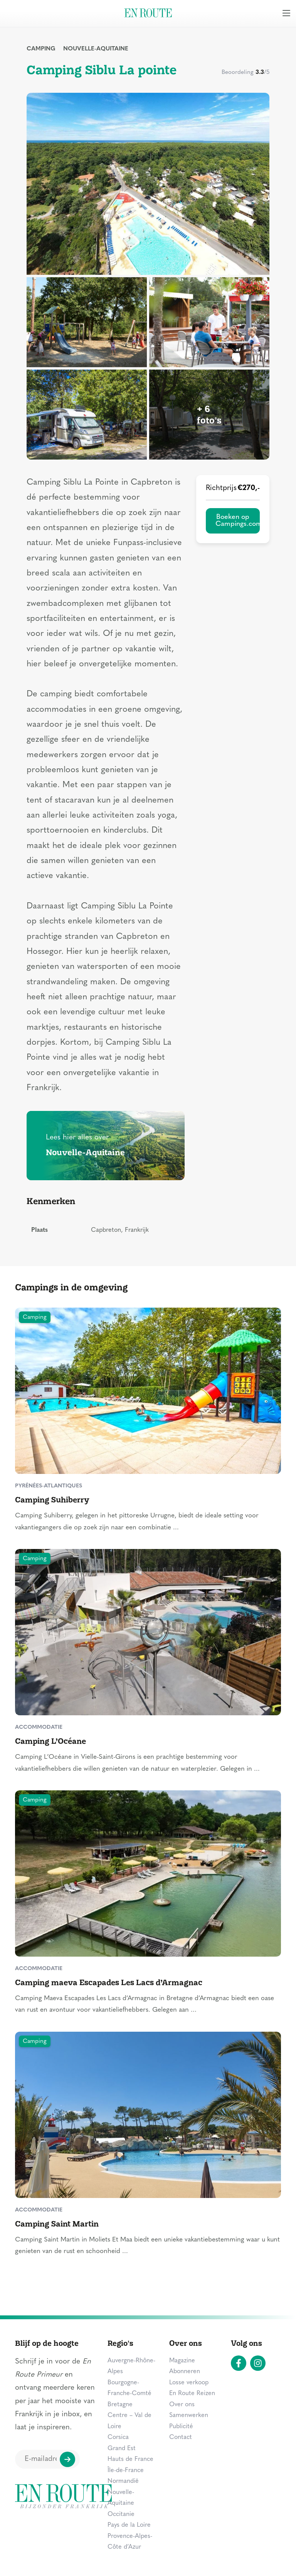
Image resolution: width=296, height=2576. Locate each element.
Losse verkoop (189, 2383)
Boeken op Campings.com (237, 521)
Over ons (182, 2405)
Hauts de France (130, 2459)
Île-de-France (126, 2470)
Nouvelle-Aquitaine (95, 49)
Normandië (123, 2481)
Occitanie (121, 2514)
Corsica (118, 2437)
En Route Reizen (192, 2393)
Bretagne (120, 2405)
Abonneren (184, 2372)
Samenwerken (188, 2415)
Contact (180, 2437)
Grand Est (122, 2449)
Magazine (182, 2361)
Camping (41, 49)
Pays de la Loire (129, 2525)
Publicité (181, 2427)
